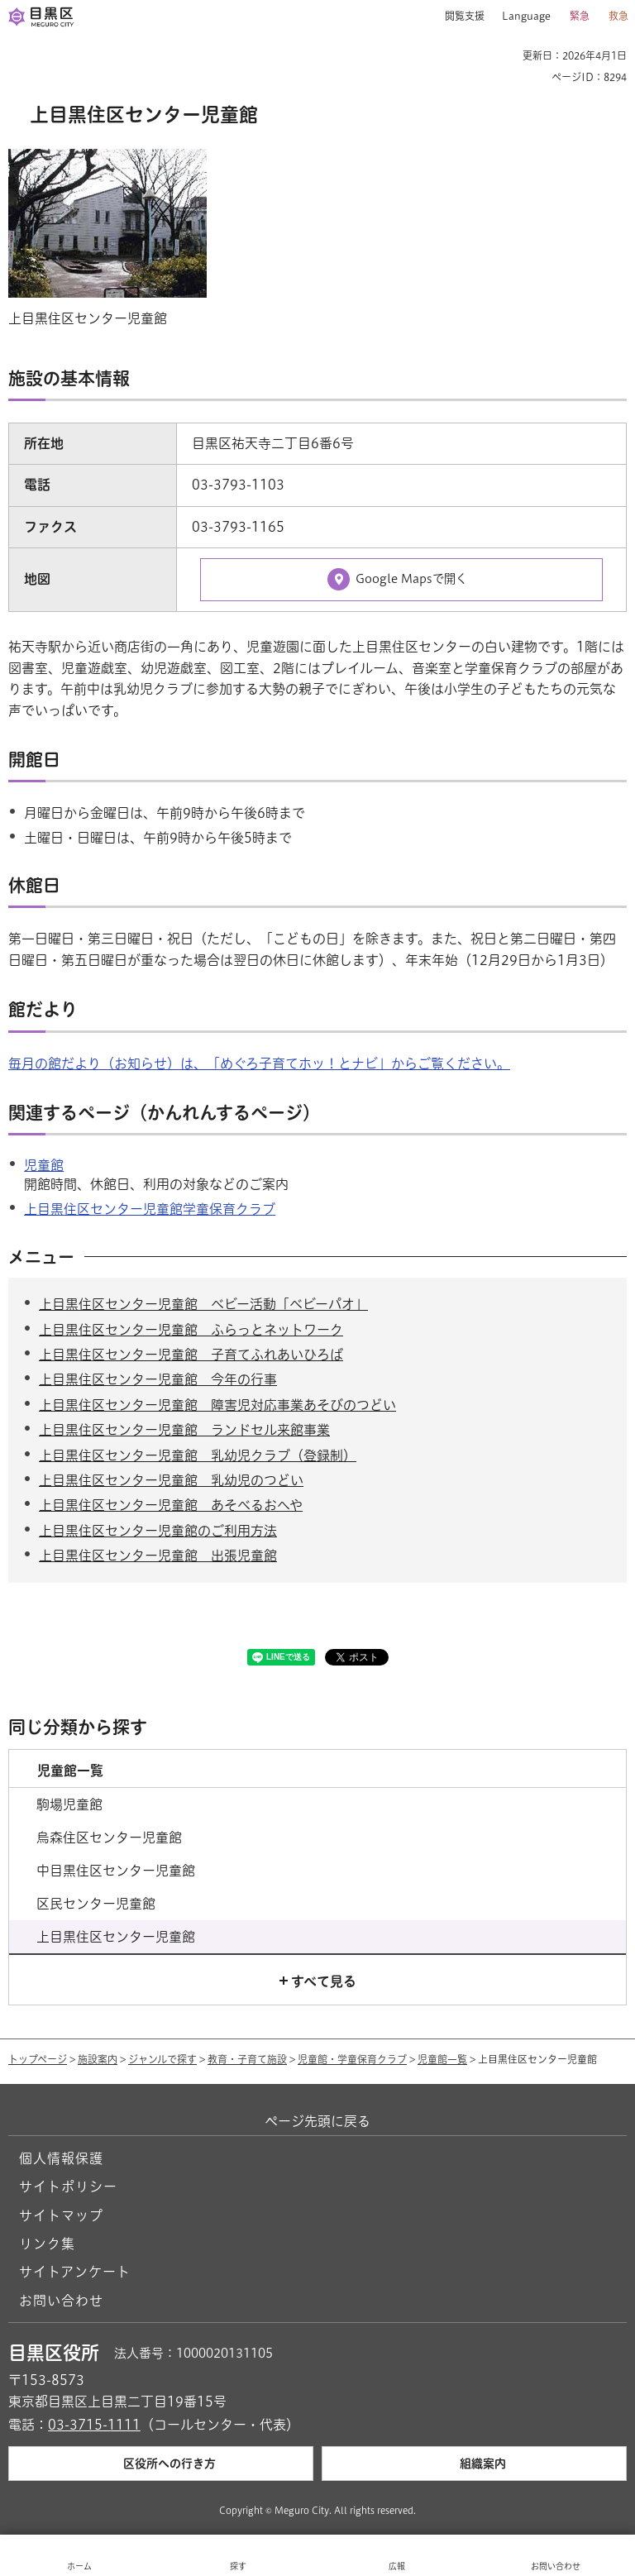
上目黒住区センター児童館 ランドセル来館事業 (184, 1429)
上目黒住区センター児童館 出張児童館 (158, 1555)
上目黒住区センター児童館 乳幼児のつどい (171, 1480)
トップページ (37, 2059)
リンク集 (47, 2243)
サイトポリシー (68, 2186)
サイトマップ (61, 2215)
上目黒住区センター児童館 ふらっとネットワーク (191, 1329)
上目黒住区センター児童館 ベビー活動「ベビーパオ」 (203, 1304)
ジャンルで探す (162, 2059)
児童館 (44, 1165)
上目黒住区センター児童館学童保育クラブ (149, 1209)
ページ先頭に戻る (317, 2121)
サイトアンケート (75, 2271)
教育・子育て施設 (247, 2059)
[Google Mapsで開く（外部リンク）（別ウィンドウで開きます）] (401, 579)
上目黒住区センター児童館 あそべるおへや (171, 1505)
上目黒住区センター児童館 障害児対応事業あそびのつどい (217, 1405)
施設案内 (97, 2059)
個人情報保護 (61, 2158)
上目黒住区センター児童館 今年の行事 (158, 1379)
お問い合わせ (61, 2300)
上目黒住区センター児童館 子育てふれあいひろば (191, 1354)
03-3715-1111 (94, 2424)
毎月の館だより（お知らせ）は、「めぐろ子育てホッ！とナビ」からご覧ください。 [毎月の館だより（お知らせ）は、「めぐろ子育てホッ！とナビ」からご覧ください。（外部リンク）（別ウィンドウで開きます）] (259, 1063)
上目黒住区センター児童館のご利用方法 (158, 1530)
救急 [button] (618, 16)
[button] (458, 16)
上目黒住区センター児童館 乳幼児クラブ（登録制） (197, 1455)
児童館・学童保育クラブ (352, 2059)
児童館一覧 (442, 2059)
